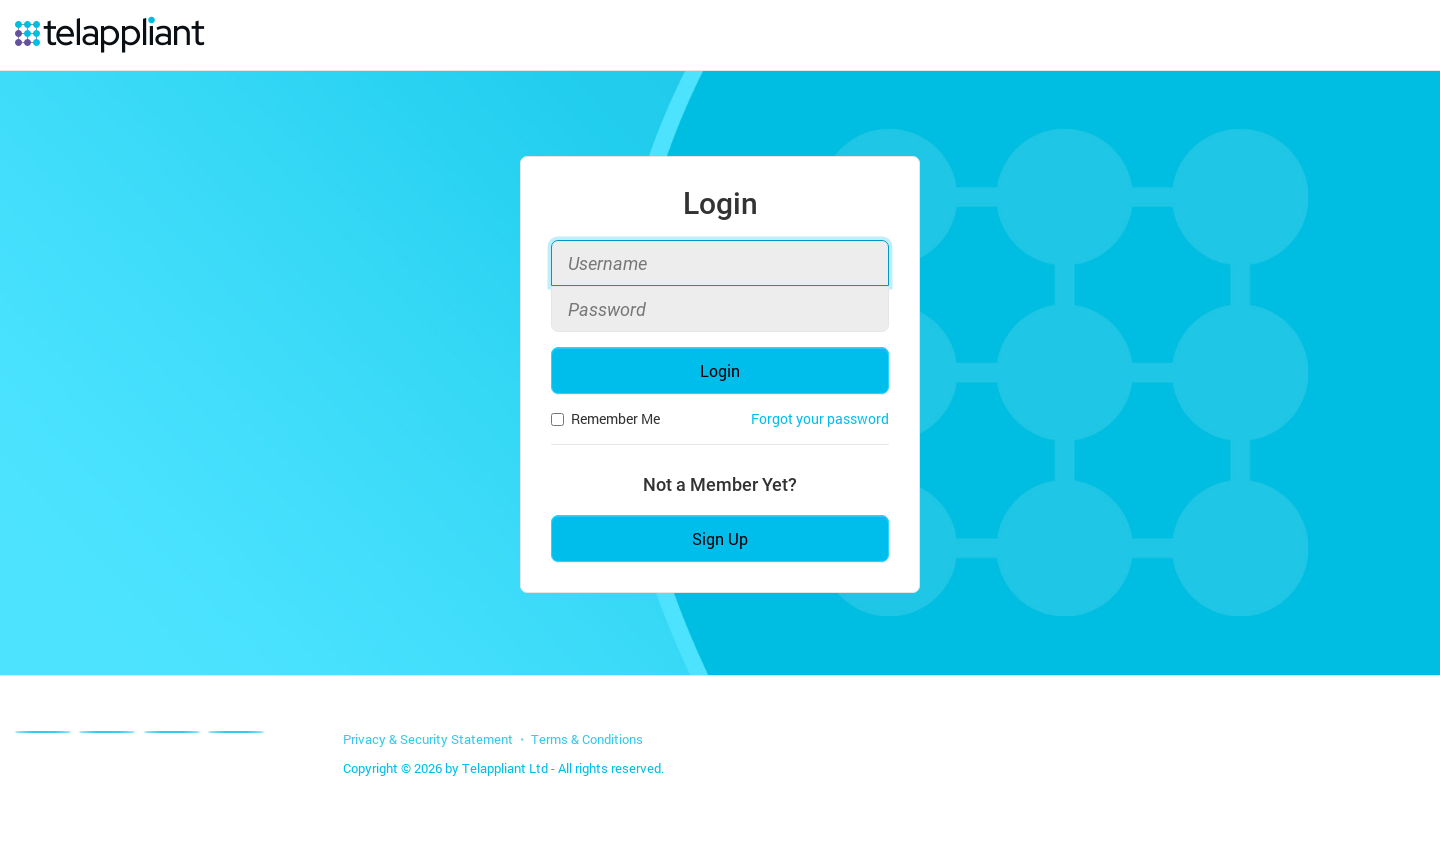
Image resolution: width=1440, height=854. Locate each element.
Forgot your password (820, 418)
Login (720, 370)
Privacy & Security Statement (428, 739)
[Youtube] (236, 732)
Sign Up (720, 538)
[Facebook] (43, 732)
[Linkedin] (172, 732)
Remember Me (605, 418)
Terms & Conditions (587, 739)
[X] (107, 732)
